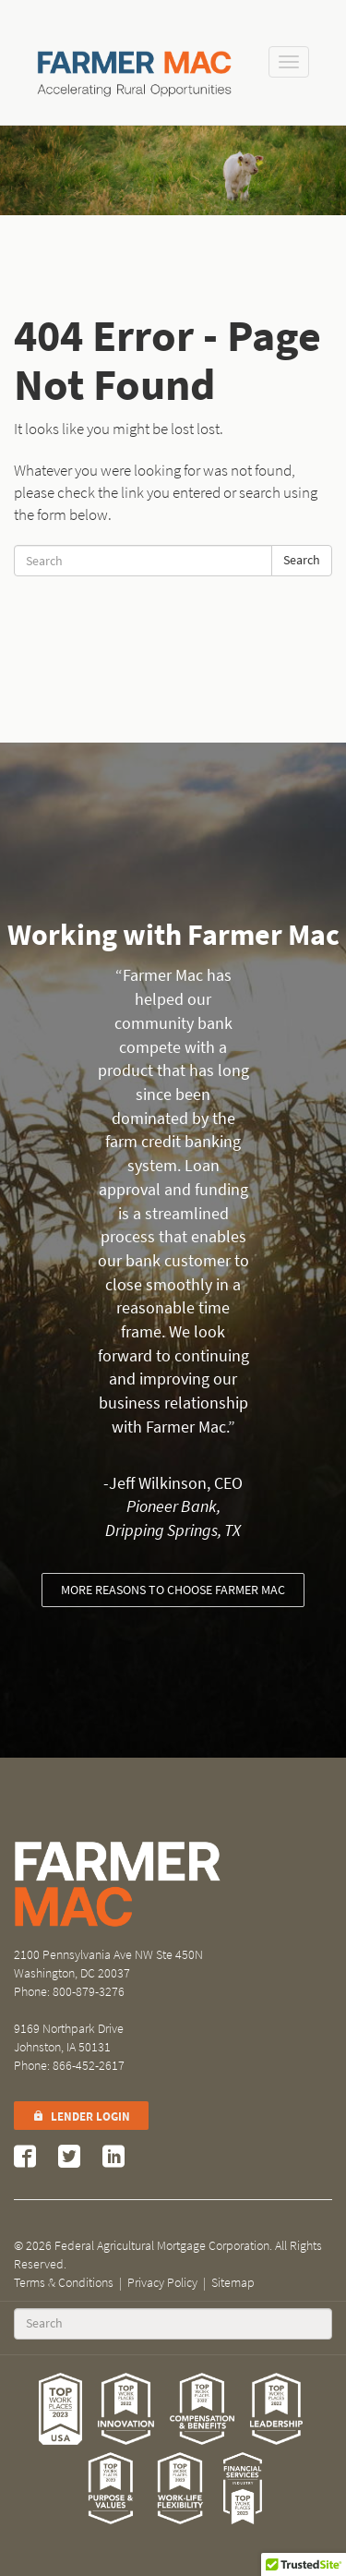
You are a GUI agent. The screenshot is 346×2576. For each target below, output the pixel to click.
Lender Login (81, 2116)
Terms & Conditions (63, 2283)
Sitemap (233, 2283)
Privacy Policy (162, 2283)
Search (301, 560)
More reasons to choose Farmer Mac (173, 1590)
